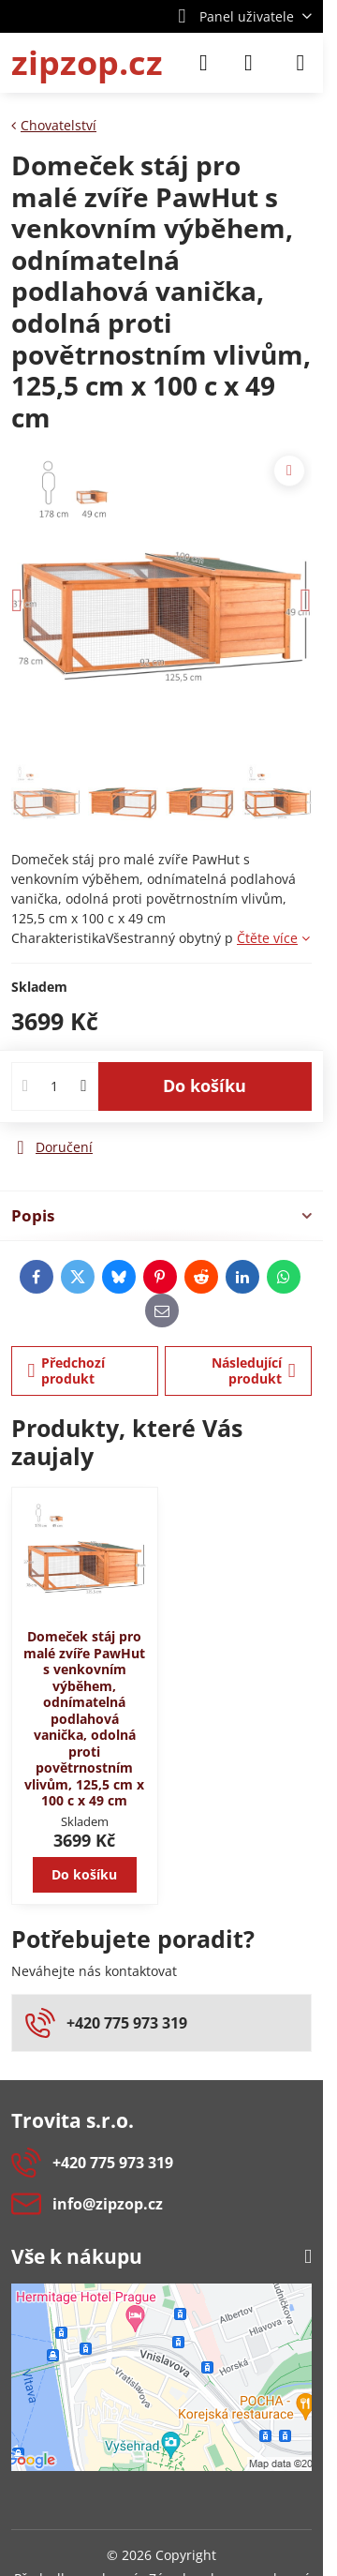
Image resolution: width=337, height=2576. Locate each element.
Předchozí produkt (67, 1371)
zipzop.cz (87, 63)
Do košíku (204, 1085)
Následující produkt (254, 1371)
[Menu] (300, 63)
